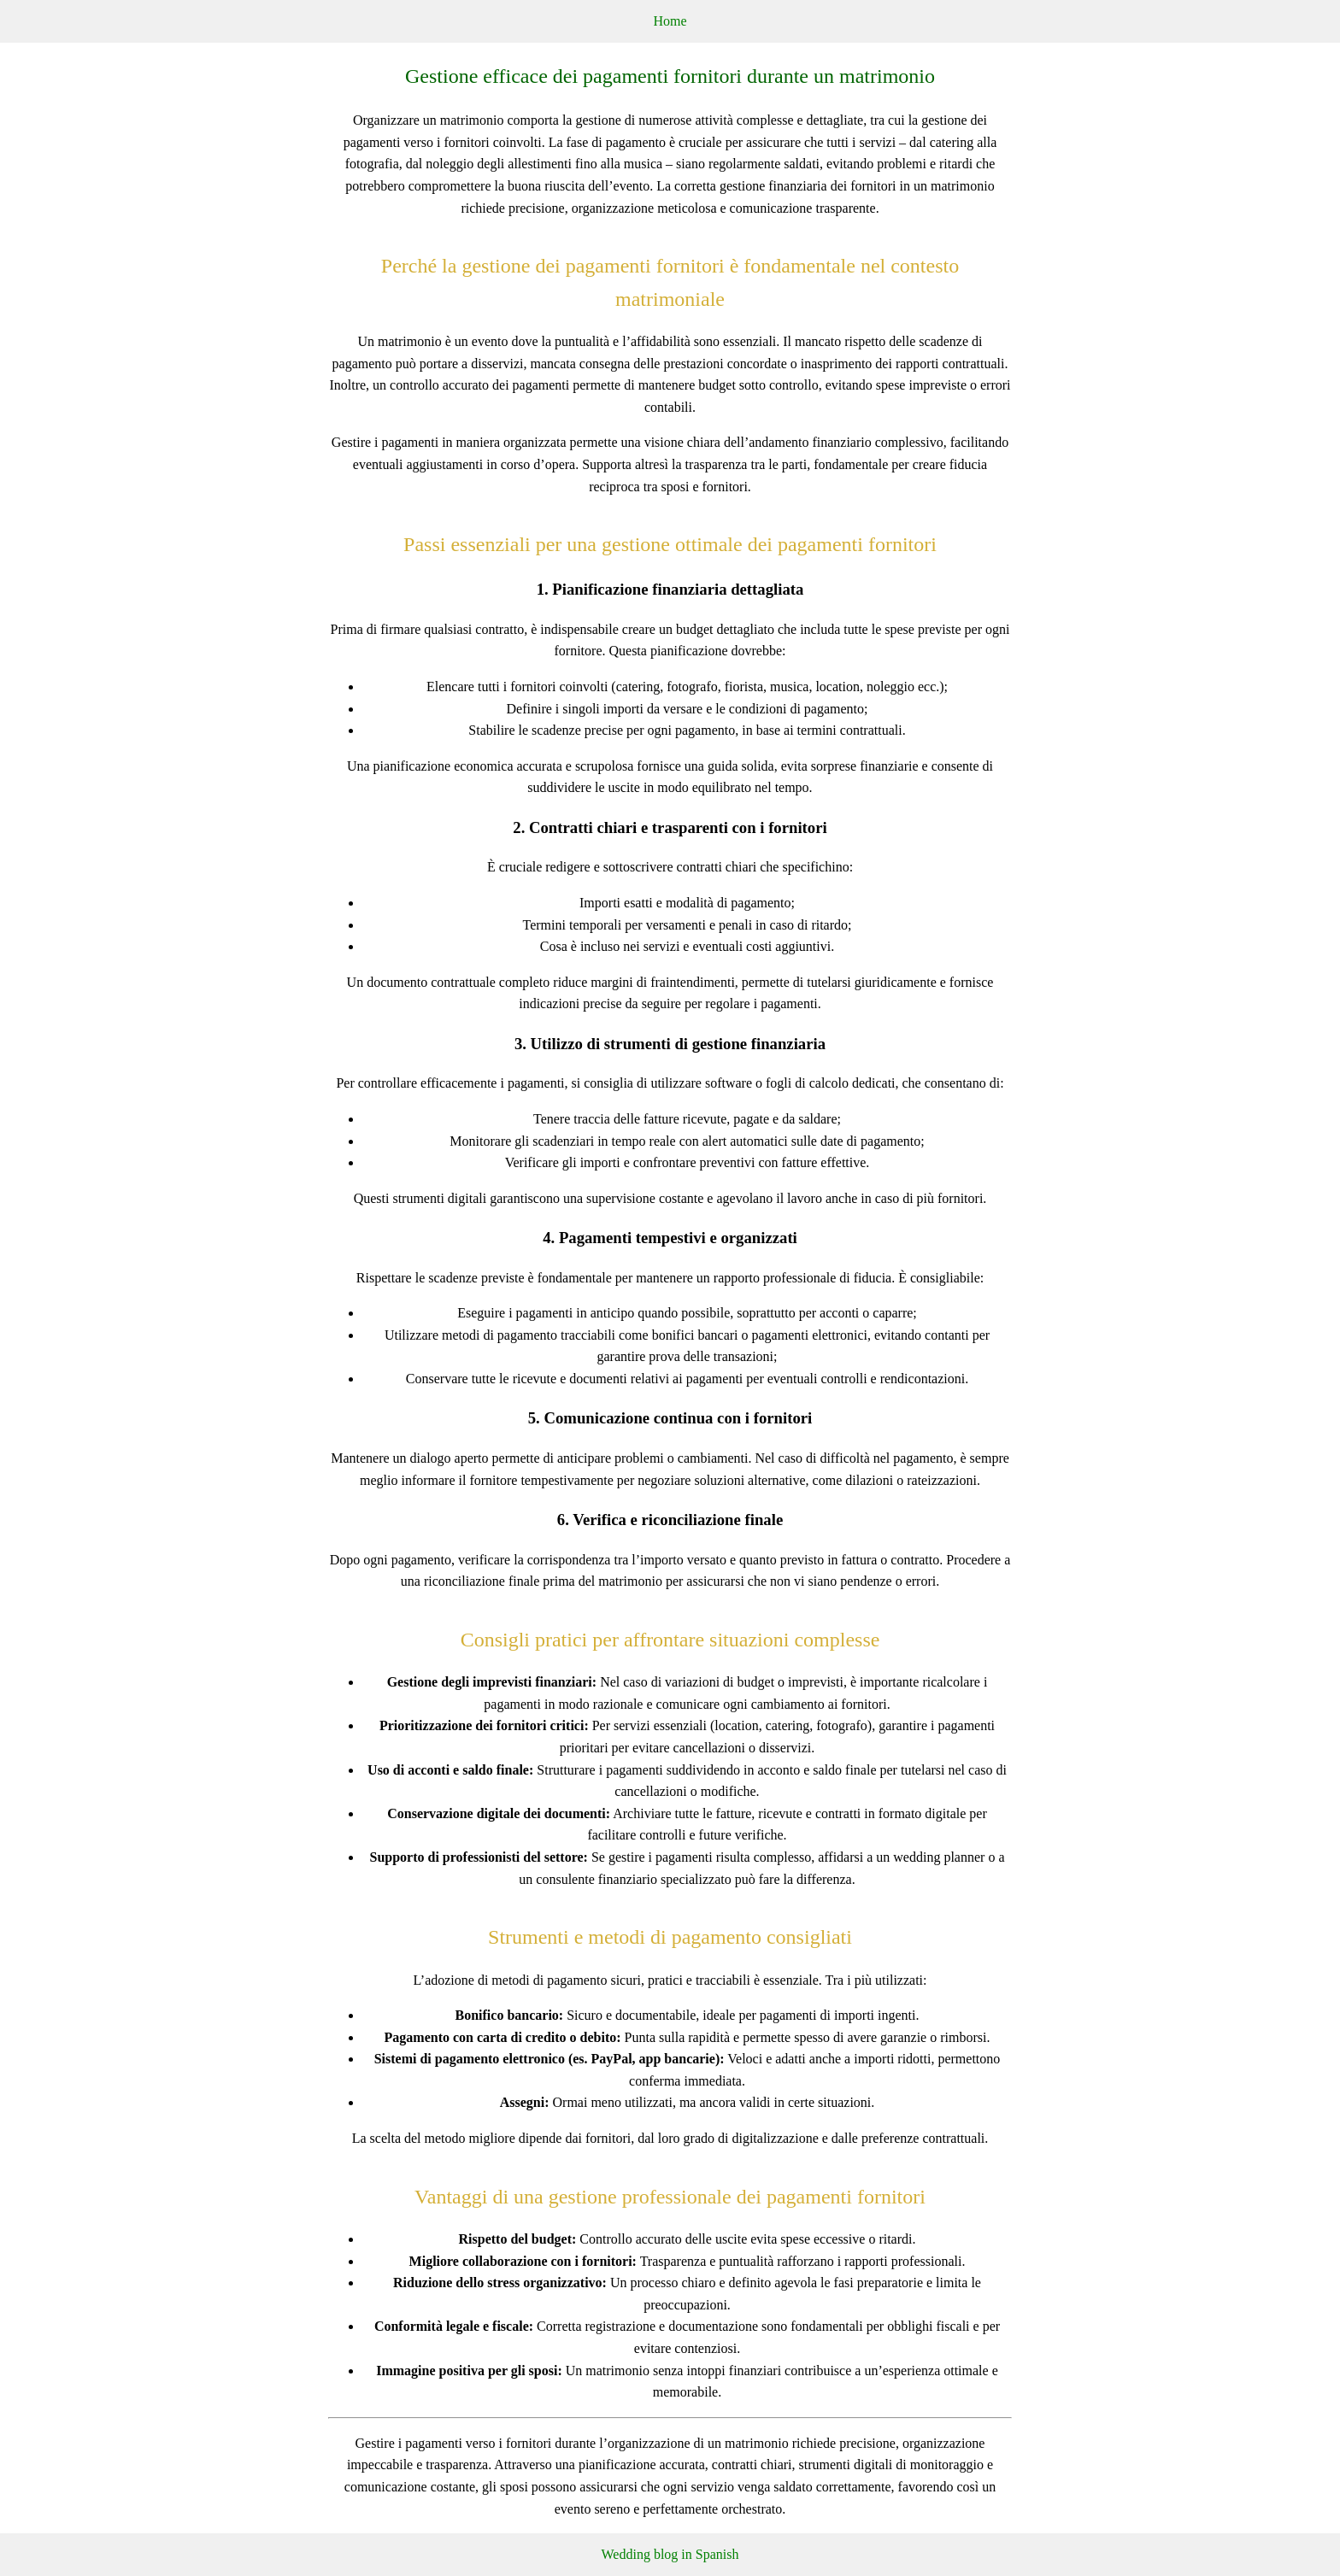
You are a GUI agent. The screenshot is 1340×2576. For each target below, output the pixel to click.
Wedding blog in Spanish (670, 2554)
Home (669, 21)
